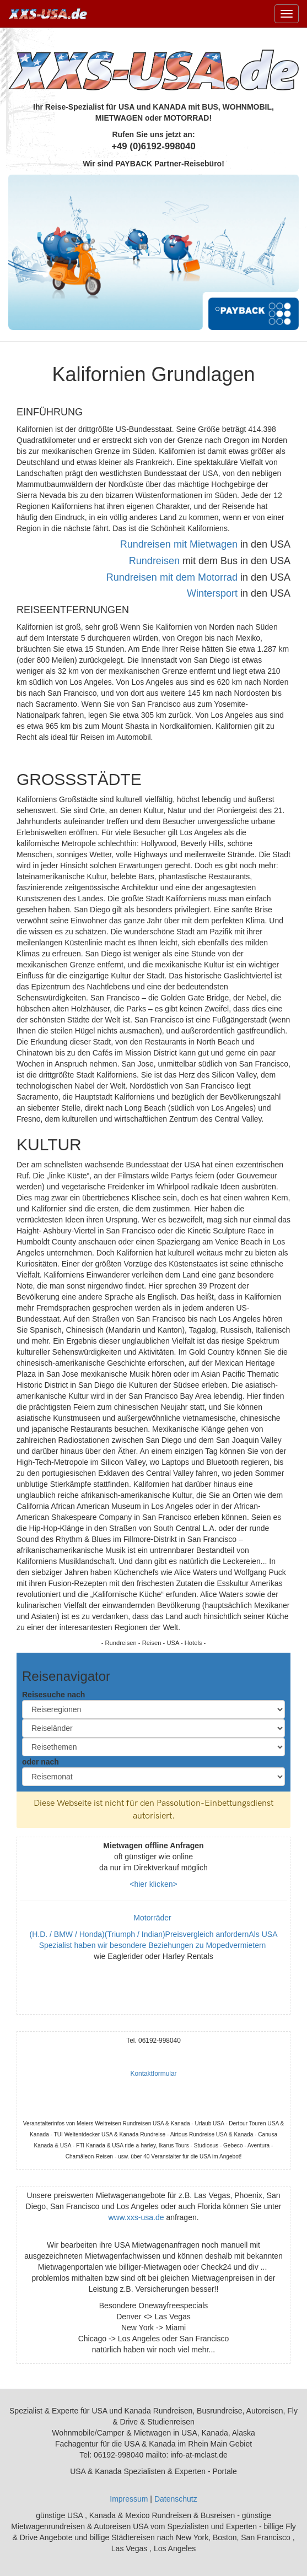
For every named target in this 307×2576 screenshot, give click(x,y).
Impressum (129, 2498)
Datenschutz (175, 2498)
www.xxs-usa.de (136, 2217)
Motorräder (153, 1917)
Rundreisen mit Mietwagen (179, 544)
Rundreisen (154, 560)
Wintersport (212, 593)
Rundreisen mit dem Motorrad (172, 577)
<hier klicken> (153, 1884)
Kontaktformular (154, 2073)
